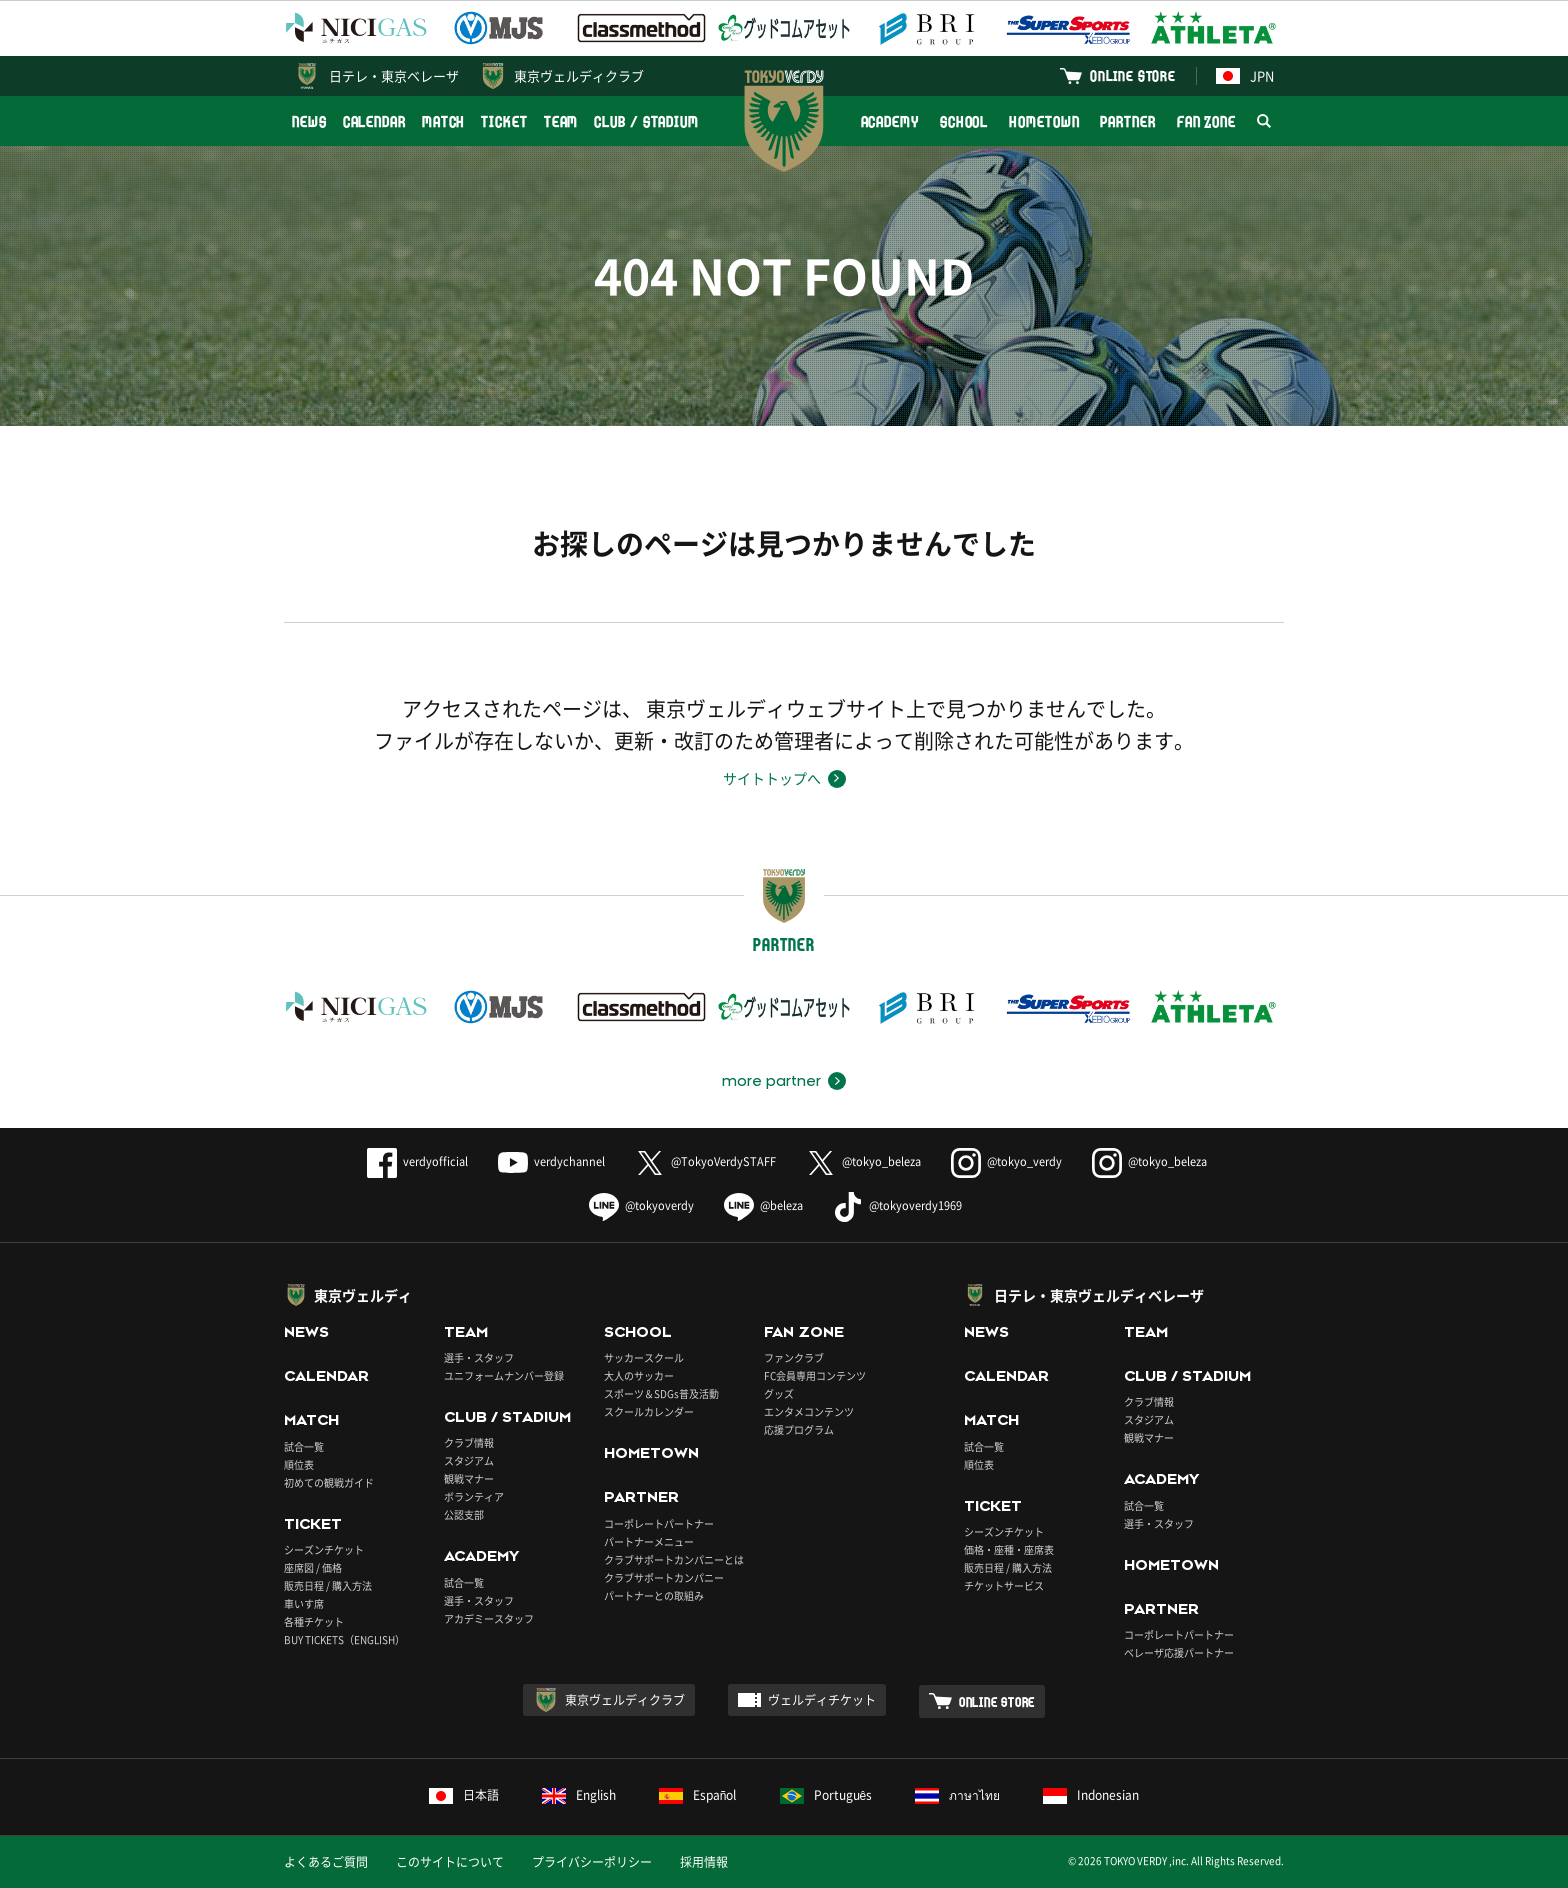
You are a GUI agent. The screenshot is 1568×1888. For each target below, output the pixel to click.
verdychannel (551, 1161)
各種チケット (314, 1621)
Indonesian (1091, 1795)
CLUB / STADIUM (646, 121)
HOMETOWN (1044, 121)
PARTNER (1127, 121)
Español (698, 1795)
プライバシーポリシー (592, 1862)
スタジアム (469, 1460)
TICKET (504, 121)
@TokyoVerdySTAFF (705, 1161)
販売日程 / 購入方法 (328, 1585)
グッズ (779, 1393)
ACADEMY (890, 121)
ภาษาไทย (957, 1795)
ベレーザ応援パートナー (1179, 1652)
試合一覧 (304, 1446)
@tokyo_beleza (863, 1161)
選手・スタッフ (479, 1357)
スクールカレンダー (649, 1411)
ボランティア (474, 1496)
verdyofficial (417, 1161)
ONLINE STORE (1133, 75)
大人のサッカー (639, 1375)
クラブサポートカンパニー (664, 1577)
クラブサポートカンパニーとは (674, 1559)
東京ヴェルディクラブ (579, 75)
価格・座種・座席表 (1009, 1549)
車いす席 (304, 1603)
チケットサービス (1004, 1585)
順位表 (299, 1464)
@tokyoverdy (641, 1205)
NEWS (309, 121)
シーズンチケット (324, 1549)
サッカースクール (644, 1357)
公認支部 (464, 1514)
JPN (1245, 75)
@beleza (763, 1205)
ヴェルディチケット (822, 1700)
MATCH (444, 121)
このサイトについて (450, 1862)
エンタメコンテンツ (809, 1411)
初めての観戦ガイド (329, 1482)
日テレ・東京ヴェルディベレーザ (1099, 1295)
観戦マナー (469, 1478)
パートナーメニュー (649, 1541)
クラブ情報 (469, 1442)
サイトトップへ (772, 778)
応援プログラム (799, 1429)
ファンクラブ (794, 1357)
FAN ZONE (1206, 121)
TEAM (561, 121)
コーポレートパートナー (659, 1523)
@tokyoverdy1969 (897, 1205)
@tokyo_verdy (1006, 1161)
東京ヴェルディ (363, 1295)
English (579, 1795)
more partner (771, 1081)
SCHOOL (964, 121)
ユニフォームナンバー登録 (504, 1375)
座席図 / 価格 (313, 1567)
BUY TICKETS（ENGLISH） (344, 1639)
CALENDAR (374, 121)
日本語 (464, 1795)
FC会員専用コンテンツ (815, 1375)
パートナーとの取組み (654, 1595)
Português (826, 1795)
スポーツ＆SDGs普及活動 (661, 1393)
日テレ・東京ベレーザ (394, 75)
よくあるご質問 (326, 1862)
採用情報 (704, 1862)
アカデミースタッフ (489, 1618)
